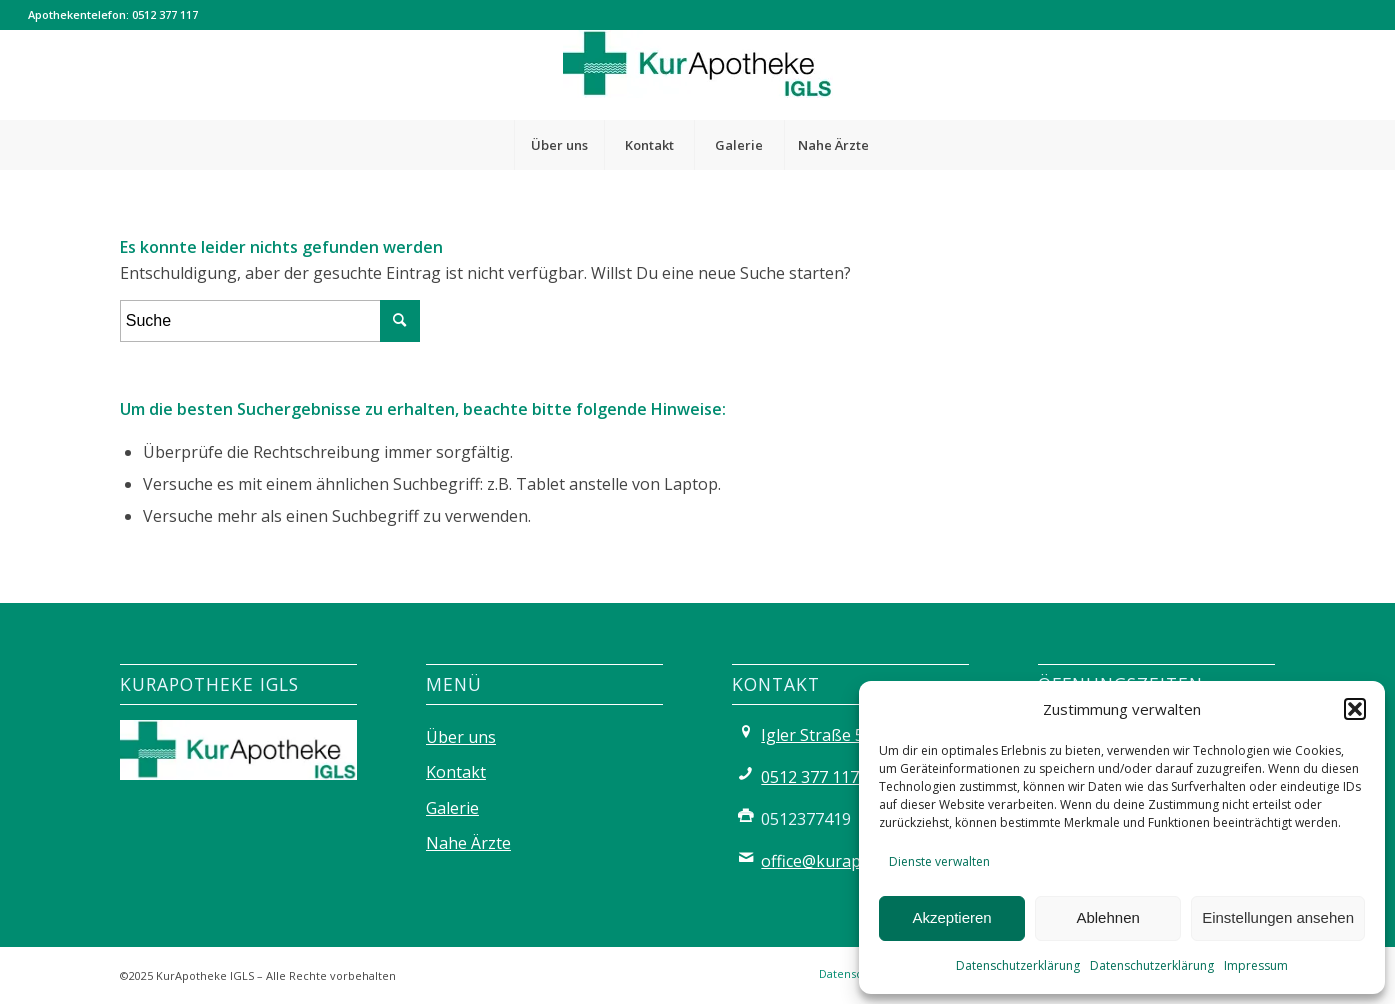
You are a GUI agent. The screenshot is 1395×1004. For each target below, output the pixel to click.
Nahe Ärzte (468, 843)
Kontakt (456, 772)
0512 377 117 (165, 14)
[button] (1355, 709)
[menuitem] (559, 145)
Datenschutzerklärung (1018, 965)
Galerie (452, 808)
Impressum (1256, 965)
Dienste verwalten (939, 861)
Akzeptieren (951, 917)
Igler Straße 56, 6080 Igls (854, 735)
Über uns (461, 737)
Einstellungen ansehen (1278, 917)
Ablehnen (1107, 917)
